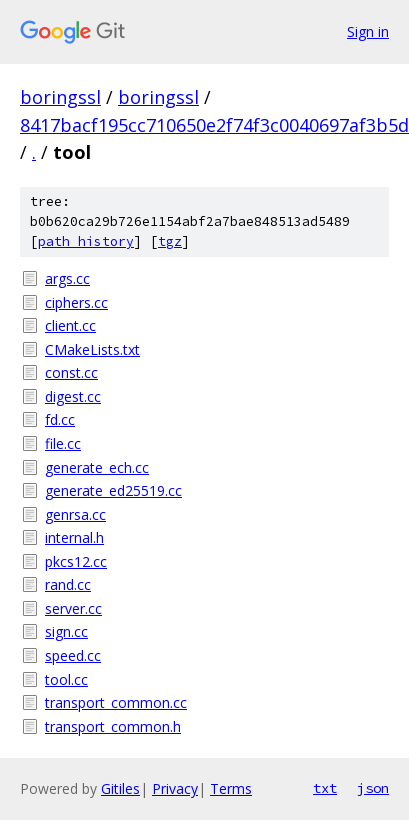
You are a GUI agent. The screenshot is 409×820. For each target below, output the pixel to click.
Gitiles (120, 788)
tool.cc (66, 679)
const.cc (71, 372)
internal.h (74, 537)
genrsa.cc (75, 514)
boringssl (60, 97)
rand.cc (68, 584)
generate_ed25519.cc (113, 490)
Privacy (175, 788)
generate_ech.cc (97, 467)
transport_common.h (113, 726)
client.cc (70, 325)
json (373, 788)
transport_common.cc (116, 702)
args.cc (67, 278)
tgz (170, 241)
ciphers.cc (76, 302)
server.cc (73, 608)
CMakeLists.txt (92, 349)
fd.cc (60, 419)
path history (86, 241)
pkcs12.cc (76, 561)
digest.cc (73, 396)
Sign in (368, 31)
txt (325, 788)
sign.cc (66, 631)
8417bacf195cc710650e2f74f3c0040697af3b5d (214, 125)
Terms (231, 788)
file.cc (63, 443)
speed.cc (73, 655)
